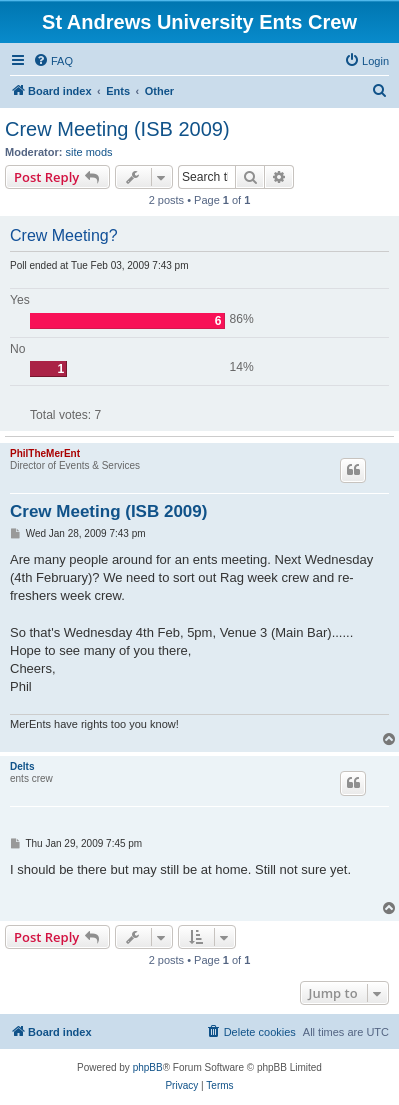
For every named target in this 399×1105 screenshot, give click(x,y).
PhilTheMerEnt (45, 453)
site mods (89, 152)
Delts (22, 766)
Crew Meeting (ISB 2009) (117, 129)
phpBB (148, 1067)
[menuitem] (53, 61)
